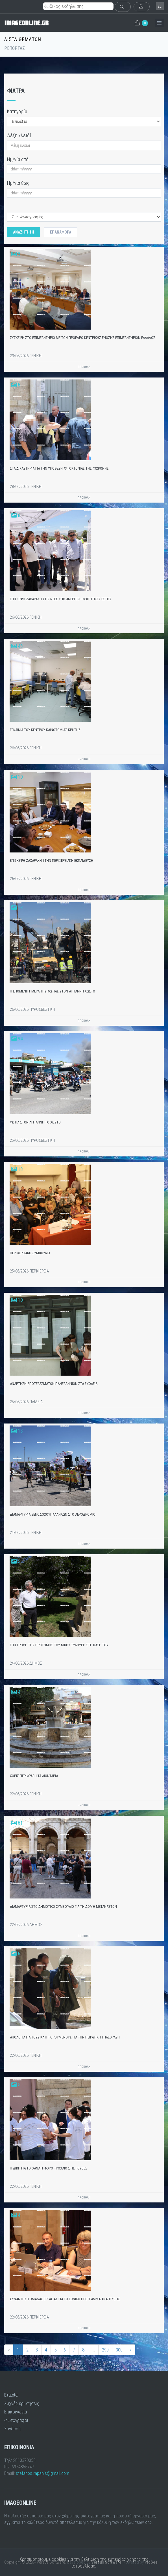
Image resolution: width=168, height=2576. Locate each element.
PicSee (151, 2562)
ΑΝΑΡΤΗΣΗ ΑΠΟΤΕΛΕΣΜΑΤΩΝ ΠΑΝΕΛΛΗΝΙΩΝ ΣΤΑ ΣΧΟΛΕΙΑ (53, 1384)
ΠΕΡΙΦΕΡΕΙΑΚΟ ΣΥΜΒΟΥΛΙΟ (30, 1253)
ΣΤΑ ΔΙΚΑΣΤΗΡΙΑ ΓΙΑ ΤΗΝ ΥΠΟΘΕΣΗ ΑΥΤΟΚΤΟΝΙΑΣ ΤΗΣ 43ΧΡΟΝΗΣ (59, 468)
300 (119, 2350)
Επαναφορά (60, 232)
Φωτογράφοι (16, 2420)
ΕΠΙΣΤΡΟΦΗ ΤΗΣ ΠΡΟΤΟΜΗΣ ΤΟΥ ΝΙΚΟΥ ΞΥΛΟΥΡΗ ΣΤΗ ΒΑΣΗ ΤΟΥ (59, 1645)
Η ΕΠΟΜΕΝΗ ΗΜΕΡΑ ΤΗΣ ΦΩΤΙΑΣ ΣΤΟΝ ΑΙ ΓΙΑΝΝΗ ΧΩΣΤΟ (52, 991)
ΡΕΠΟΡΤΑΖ (14, 48)
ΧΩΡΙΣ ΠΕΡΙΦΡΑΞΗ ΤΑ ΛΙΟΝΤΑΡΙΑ (34, 1776)
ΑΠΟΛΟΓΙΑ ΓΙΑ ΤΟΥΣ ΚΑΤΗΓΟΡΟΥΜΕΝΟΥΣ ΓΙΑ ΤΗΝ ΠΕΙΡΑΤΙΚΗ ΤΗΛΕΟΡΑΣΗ (65, 2037)
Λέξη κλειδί (19, 135)
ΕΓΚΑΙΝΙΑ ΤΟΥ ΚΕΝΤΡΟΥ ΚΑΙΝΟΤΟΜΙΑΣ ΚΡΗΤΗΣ (45, 730)
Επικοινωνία (15, 2412)
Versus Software (106, 2562)
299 (105, 2350)
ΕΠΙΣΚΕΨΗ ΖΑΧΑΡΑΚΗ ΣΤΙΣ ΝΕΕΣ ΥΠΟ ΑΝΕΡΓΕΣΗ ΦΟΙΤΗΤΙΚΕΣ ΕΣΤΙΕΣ (61, 599)
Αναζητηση (23, 232)
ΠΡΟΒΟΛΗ (84, 367)
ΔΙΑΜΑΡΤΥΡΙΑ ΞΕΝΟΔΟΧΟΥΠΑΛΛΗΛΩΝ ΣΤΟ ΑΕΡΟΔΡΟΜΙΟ (52, 1514)
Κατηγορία (17, 111)
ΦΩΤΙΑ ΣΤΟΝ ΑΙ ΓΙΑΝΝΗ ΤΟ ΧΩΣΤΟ (35, 1122)
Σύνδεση (12, 2428)
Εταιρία (11, 2395)
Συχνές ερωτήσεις (21, 2403)
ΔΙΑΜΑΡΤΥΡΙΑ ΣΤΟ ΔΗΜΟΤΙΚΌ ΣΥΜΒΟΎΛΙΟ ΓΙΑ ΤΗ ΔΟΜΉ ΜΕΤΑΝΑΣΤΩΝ (63, 1906)
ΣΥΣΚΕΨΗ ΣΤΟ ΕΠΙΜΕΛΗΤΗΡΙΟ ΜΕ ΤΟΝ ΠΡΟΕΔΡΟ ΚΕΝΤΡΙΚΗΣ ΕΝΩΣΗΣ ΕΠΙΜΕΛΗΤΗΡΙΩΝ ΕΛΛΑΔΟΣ (82, 338)
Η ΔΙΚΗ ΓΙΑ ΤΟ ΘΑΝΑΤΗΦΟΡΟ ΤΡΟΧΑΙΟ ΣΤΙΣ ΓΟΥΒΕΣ (48, 2168)
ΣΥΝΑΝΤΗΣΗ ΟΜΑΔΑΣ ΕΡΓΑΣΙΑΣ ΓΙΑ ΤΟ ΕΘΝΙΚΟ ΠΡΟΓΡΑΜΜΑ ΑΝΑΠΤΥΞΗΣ (65, 2299)
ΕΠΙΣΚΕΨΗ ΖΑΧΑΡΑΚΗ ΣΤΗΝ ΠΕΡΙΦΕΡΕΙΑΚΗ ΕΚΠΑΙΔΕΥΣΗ (51, 860)
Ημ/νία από (18, 159)
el (160, 6)
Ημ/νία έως (18, 183)
